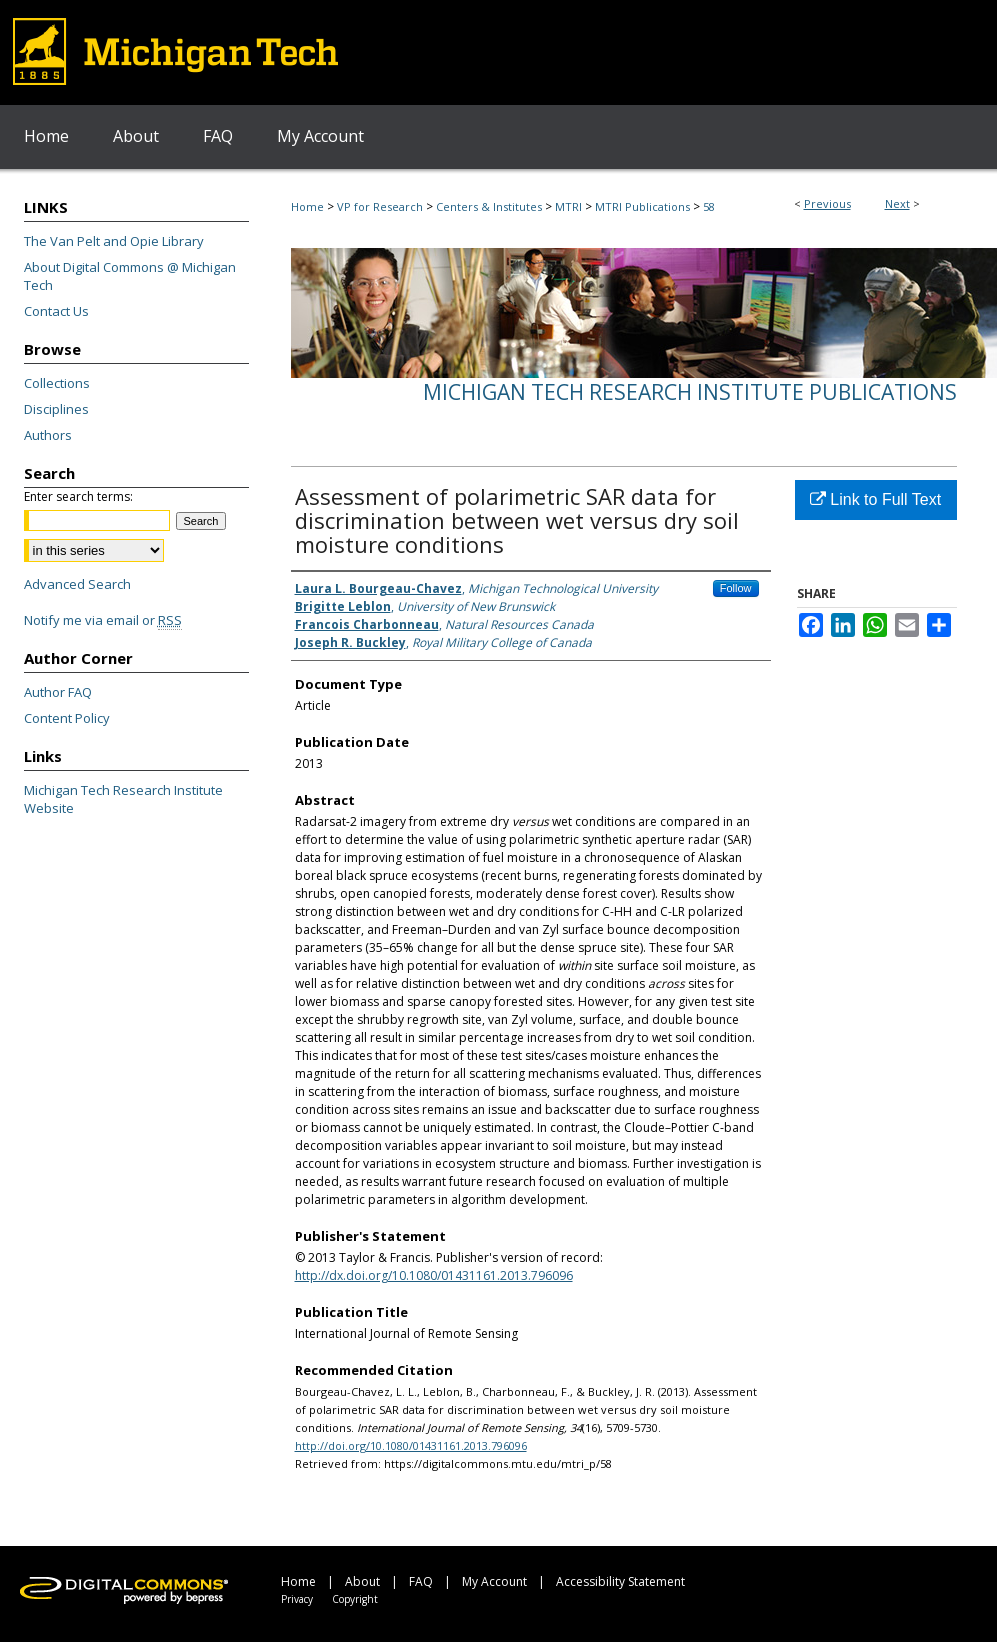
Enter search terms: (78, 496)
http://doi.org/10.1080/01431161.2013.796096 (411, 1445)
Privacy (297, 1599)
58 (709, 206)
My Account (494, 1581)
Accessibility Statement (620, 1581)
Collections (57, 383)
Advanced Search (77, 584)
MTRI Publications (642, 206)
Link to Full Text (875, 499)
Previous (827, 203)
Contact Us (56, 311)
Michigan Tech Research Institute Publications (690, 392)
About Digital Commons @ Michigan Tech (130, 276)
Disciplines (56, 409)
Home (307, 206)
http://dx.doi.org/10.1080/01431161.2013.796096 (434, 1275)
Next (897, 203)
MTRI (568, 206)
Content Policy (67, 718)
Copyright (355, 1599)
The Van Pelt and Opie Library (114, 241)
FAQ (421, 1581)
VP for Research (380, 206)
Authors (48, 435)
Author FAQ (58, 692)
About (362, 1581)
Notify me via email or (103, 620)
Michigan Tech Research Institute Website (123, 799)
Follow (736, 588)
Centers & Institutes (489, 206)
